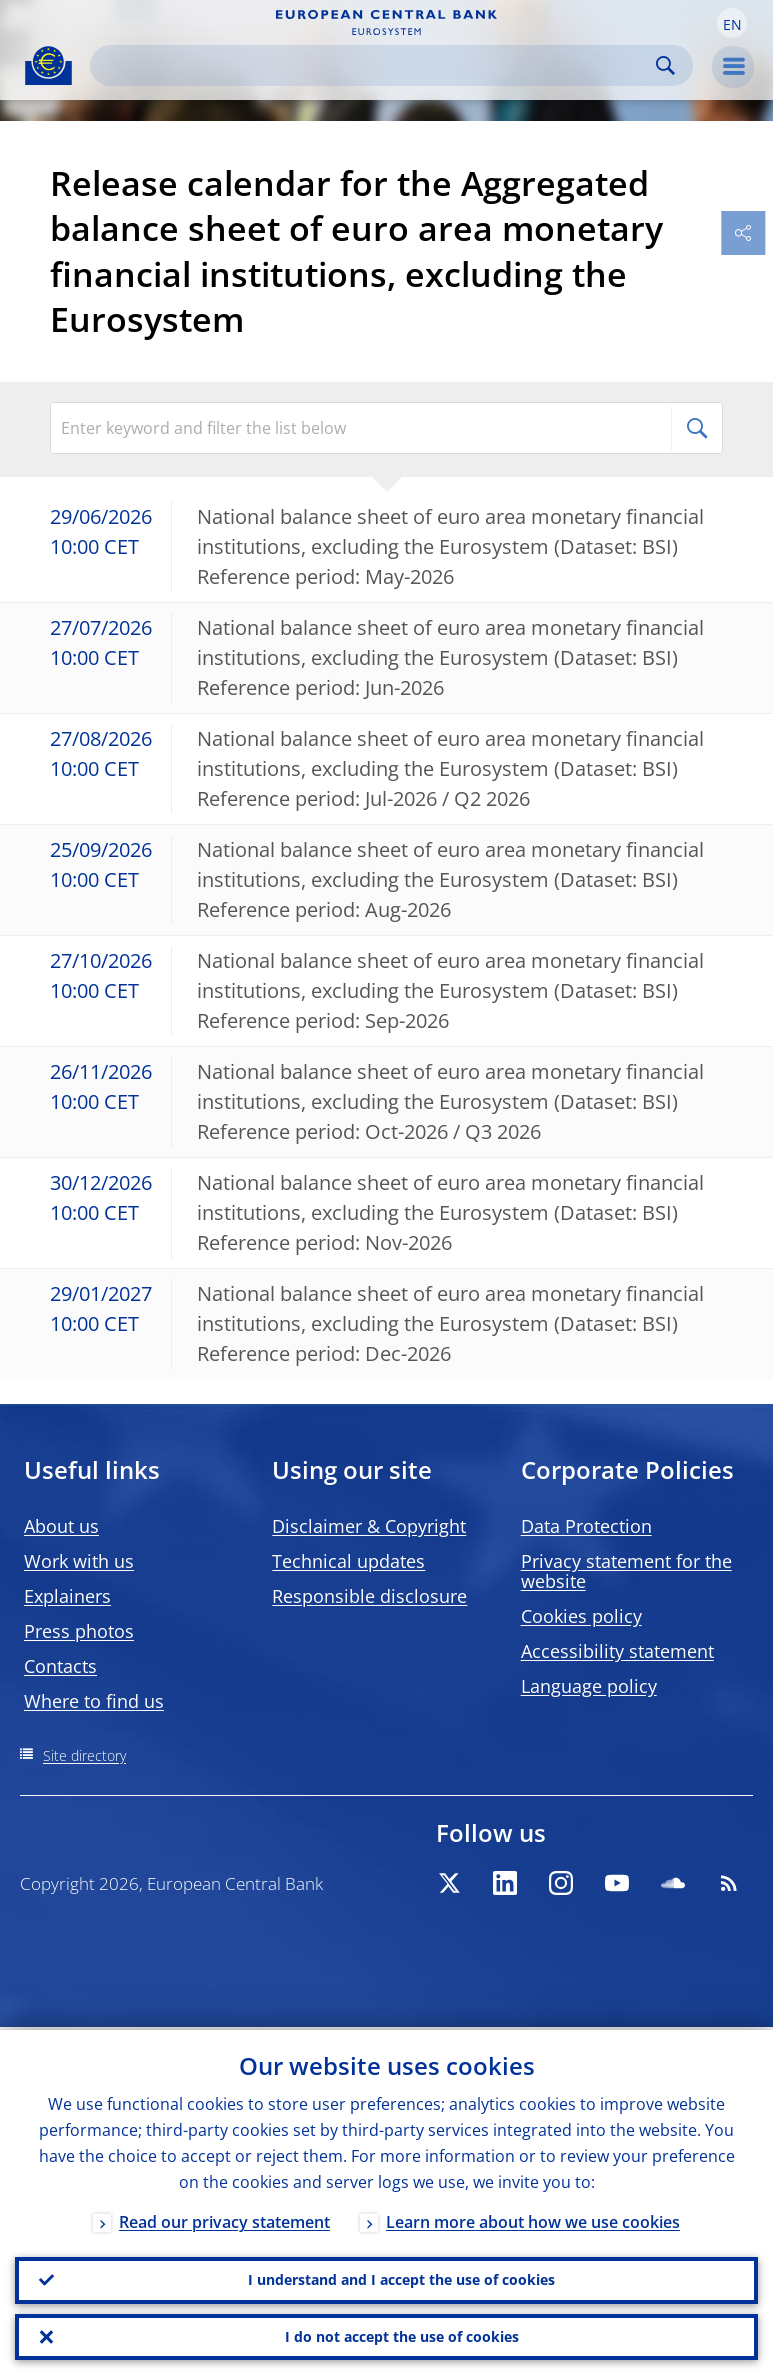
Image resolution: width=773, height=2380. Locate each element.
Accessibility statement (617, 1651)
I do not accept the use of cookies (402, 2335)
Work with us (79, 1561)
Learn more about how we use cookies (533, 2219)
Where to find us (94, 1701)
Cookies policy (581, 1616)
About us (61, 1526)
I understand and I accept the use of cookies (401, 2277)
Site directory (84, 1755)
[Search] (375, 65)
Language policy (589, 1686)
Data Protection (586, 1526)
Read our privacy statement (224, 2219)
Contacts (60, 1666)
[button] (732, 23)
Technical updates (348, 1561)
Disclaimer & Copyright (369, 1526)
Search (665, 65)
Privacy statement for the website (626, 1571)
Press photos (79, 1631)
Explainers (67, 1596)
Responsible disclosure (369, 1596)
